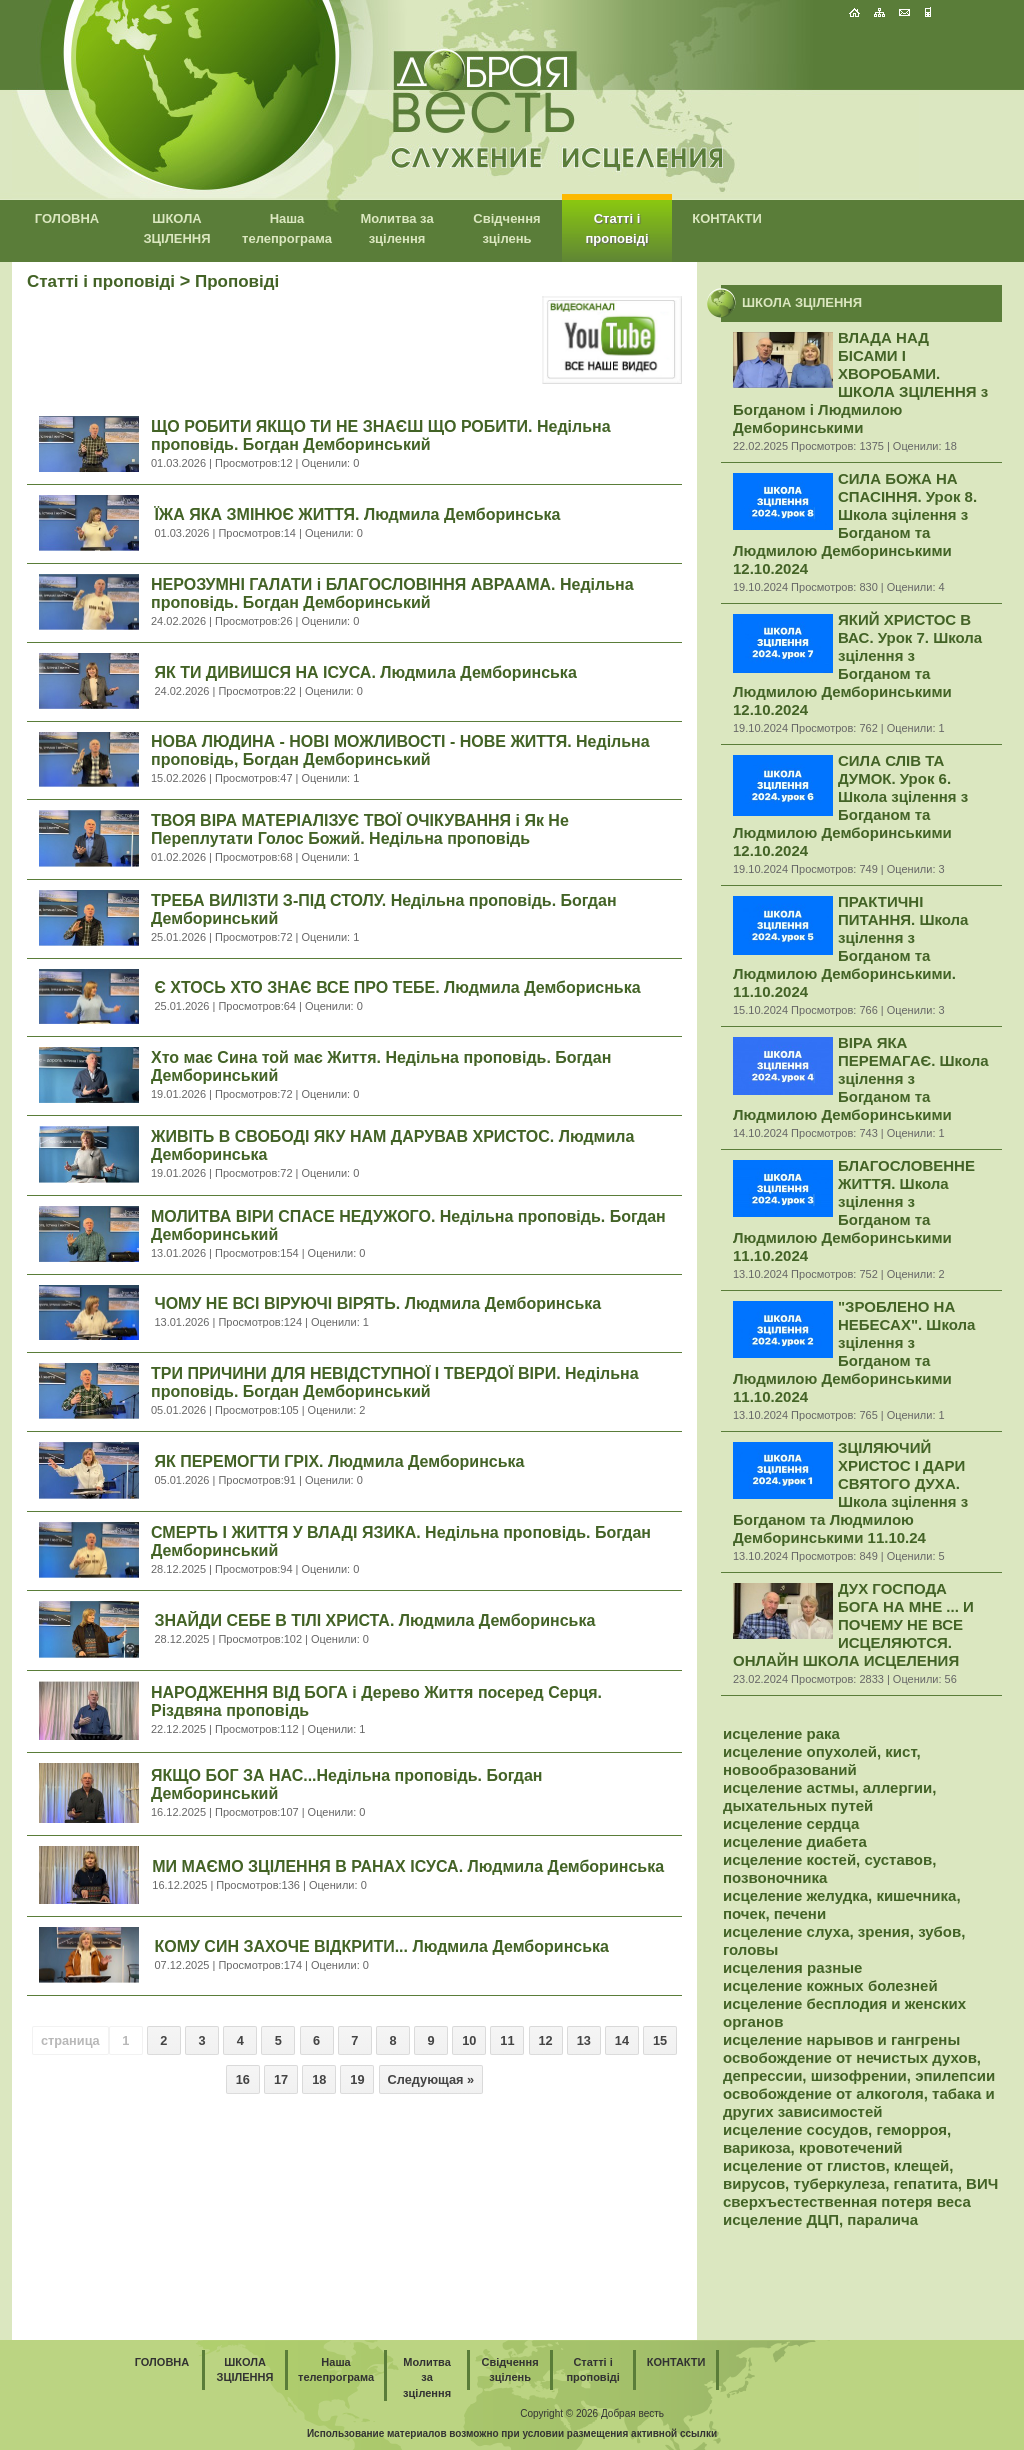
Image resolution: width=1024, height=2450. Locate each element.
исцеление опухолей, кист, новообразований (822, 1760)
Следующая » (431, 2079)
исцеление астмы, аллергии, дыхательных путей (829, 1796)
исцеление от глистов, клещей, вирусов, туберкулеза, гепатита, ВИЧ (860, 2174)
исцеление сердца (791, 1823)
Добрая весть (632, 2413)
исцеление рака (781, 1733)
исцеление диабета (795, 1841)
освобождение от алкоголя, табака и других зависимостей (859, 2102)
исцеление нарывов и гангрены (841, 2039)
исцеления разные (792, 1967)
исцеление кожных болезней (830, 1985)
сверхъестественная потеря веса (847, 2201)
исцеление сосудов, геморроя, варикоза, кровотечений (837, 2138)
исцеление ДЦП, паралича (820, 2219)
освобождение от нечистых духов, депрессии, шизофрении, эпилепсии (859, 2066)
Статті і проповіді (101, 281)
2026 (587, 2413)
